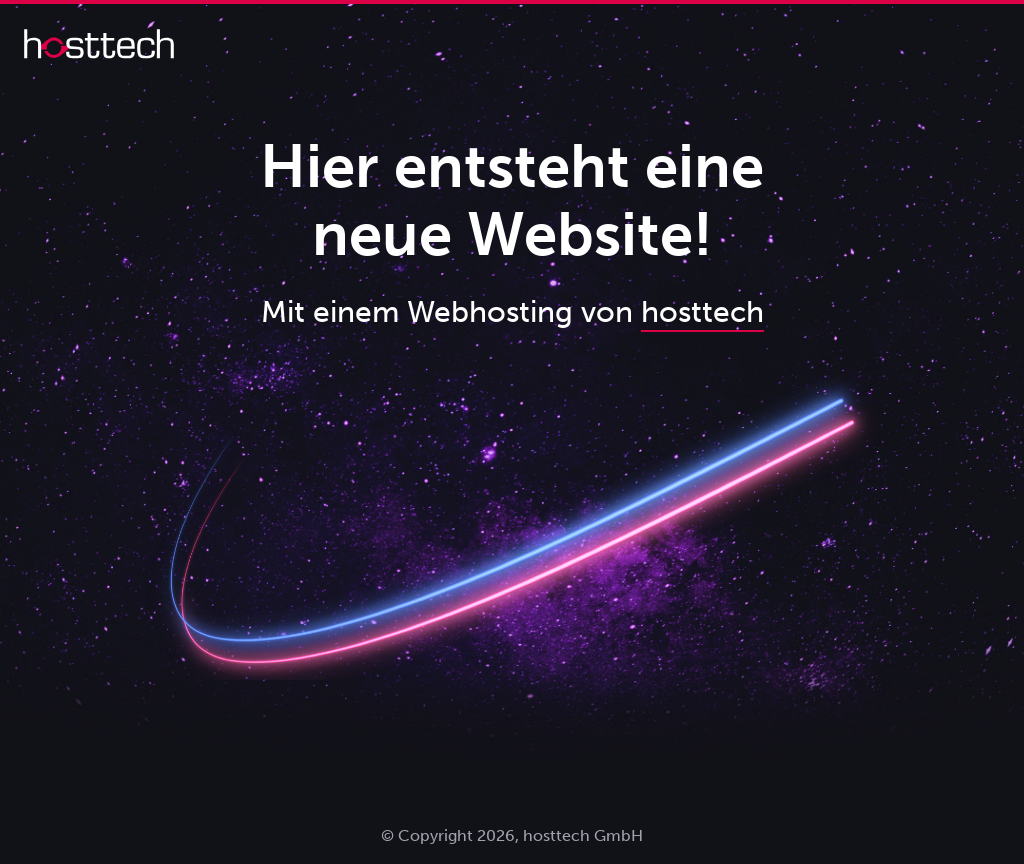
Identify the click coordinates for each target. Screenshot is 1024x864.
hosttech (702, 312)
